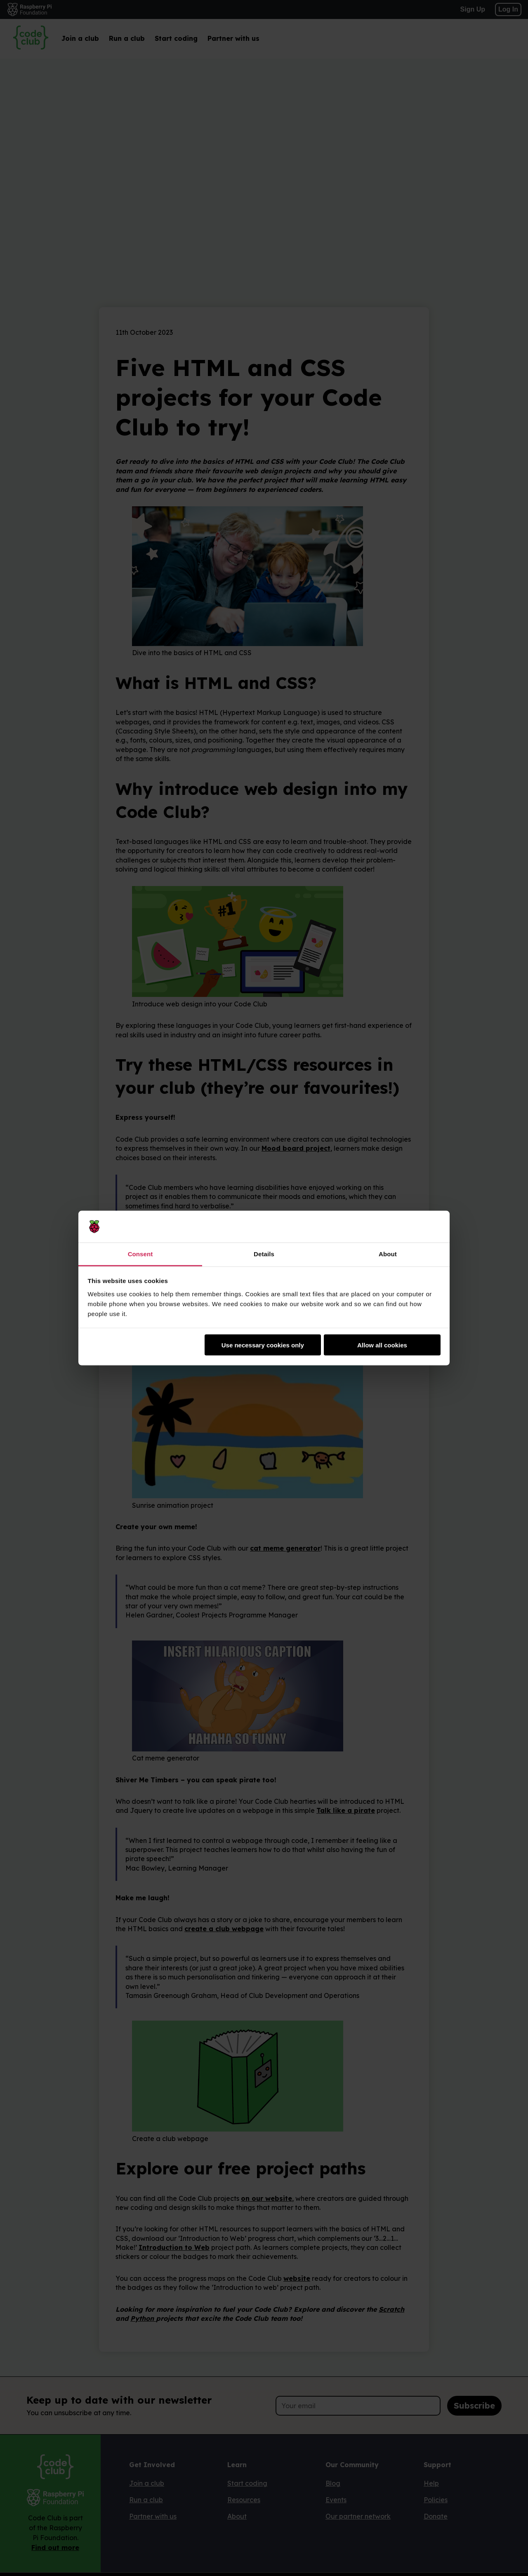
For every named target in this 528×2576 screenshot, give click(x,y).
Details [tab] (264, 1253)
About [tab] (388, 1253)
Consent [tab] (140, 1253)
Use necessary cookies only (263, 1345)
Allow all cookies (382, 1345)
